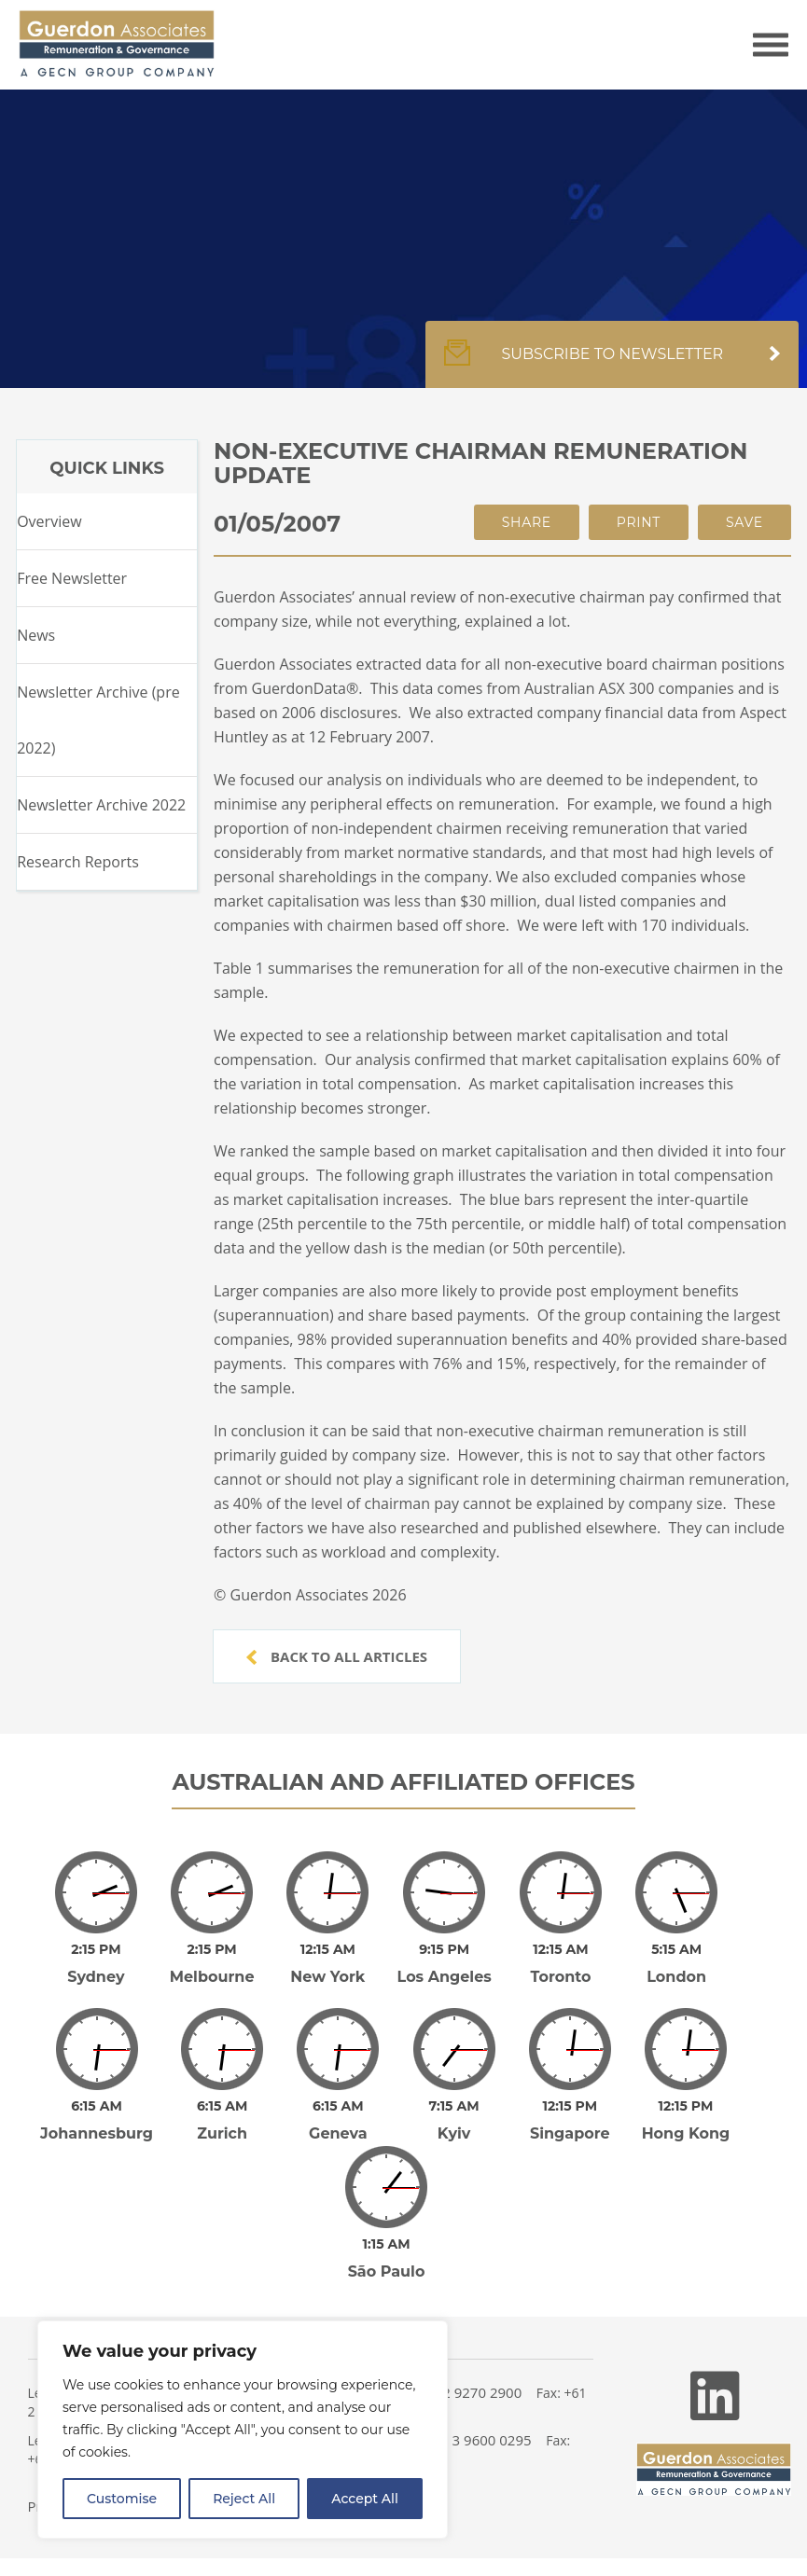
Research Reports (78, 862)
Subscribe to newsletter (612, 363)
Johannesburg (96, 2133)
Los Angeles (444, 1977)
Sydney (95, 1977)
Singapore (570, 2133)
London (676, 1977)
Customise (122, 2498)
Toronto (560, 1977)
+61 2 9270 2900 (468, 2392)
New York (327, 1977)
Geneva (338, 2133)
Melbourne (212, 1977)
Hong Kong (686, 2133)
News (36, 635)
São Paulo (386, 2271)
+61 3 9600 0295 (478, 2440)
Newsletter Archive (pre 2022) (98, 720)
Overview (49, 521)
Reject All (244, 2498)
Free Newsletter (72, 578)
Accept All (364, 2498)
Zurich (222, 2133)
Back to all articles (336, 1656)
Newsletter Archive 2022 (101, 805)
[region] (242, 2429)
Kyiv (454, 2133)
